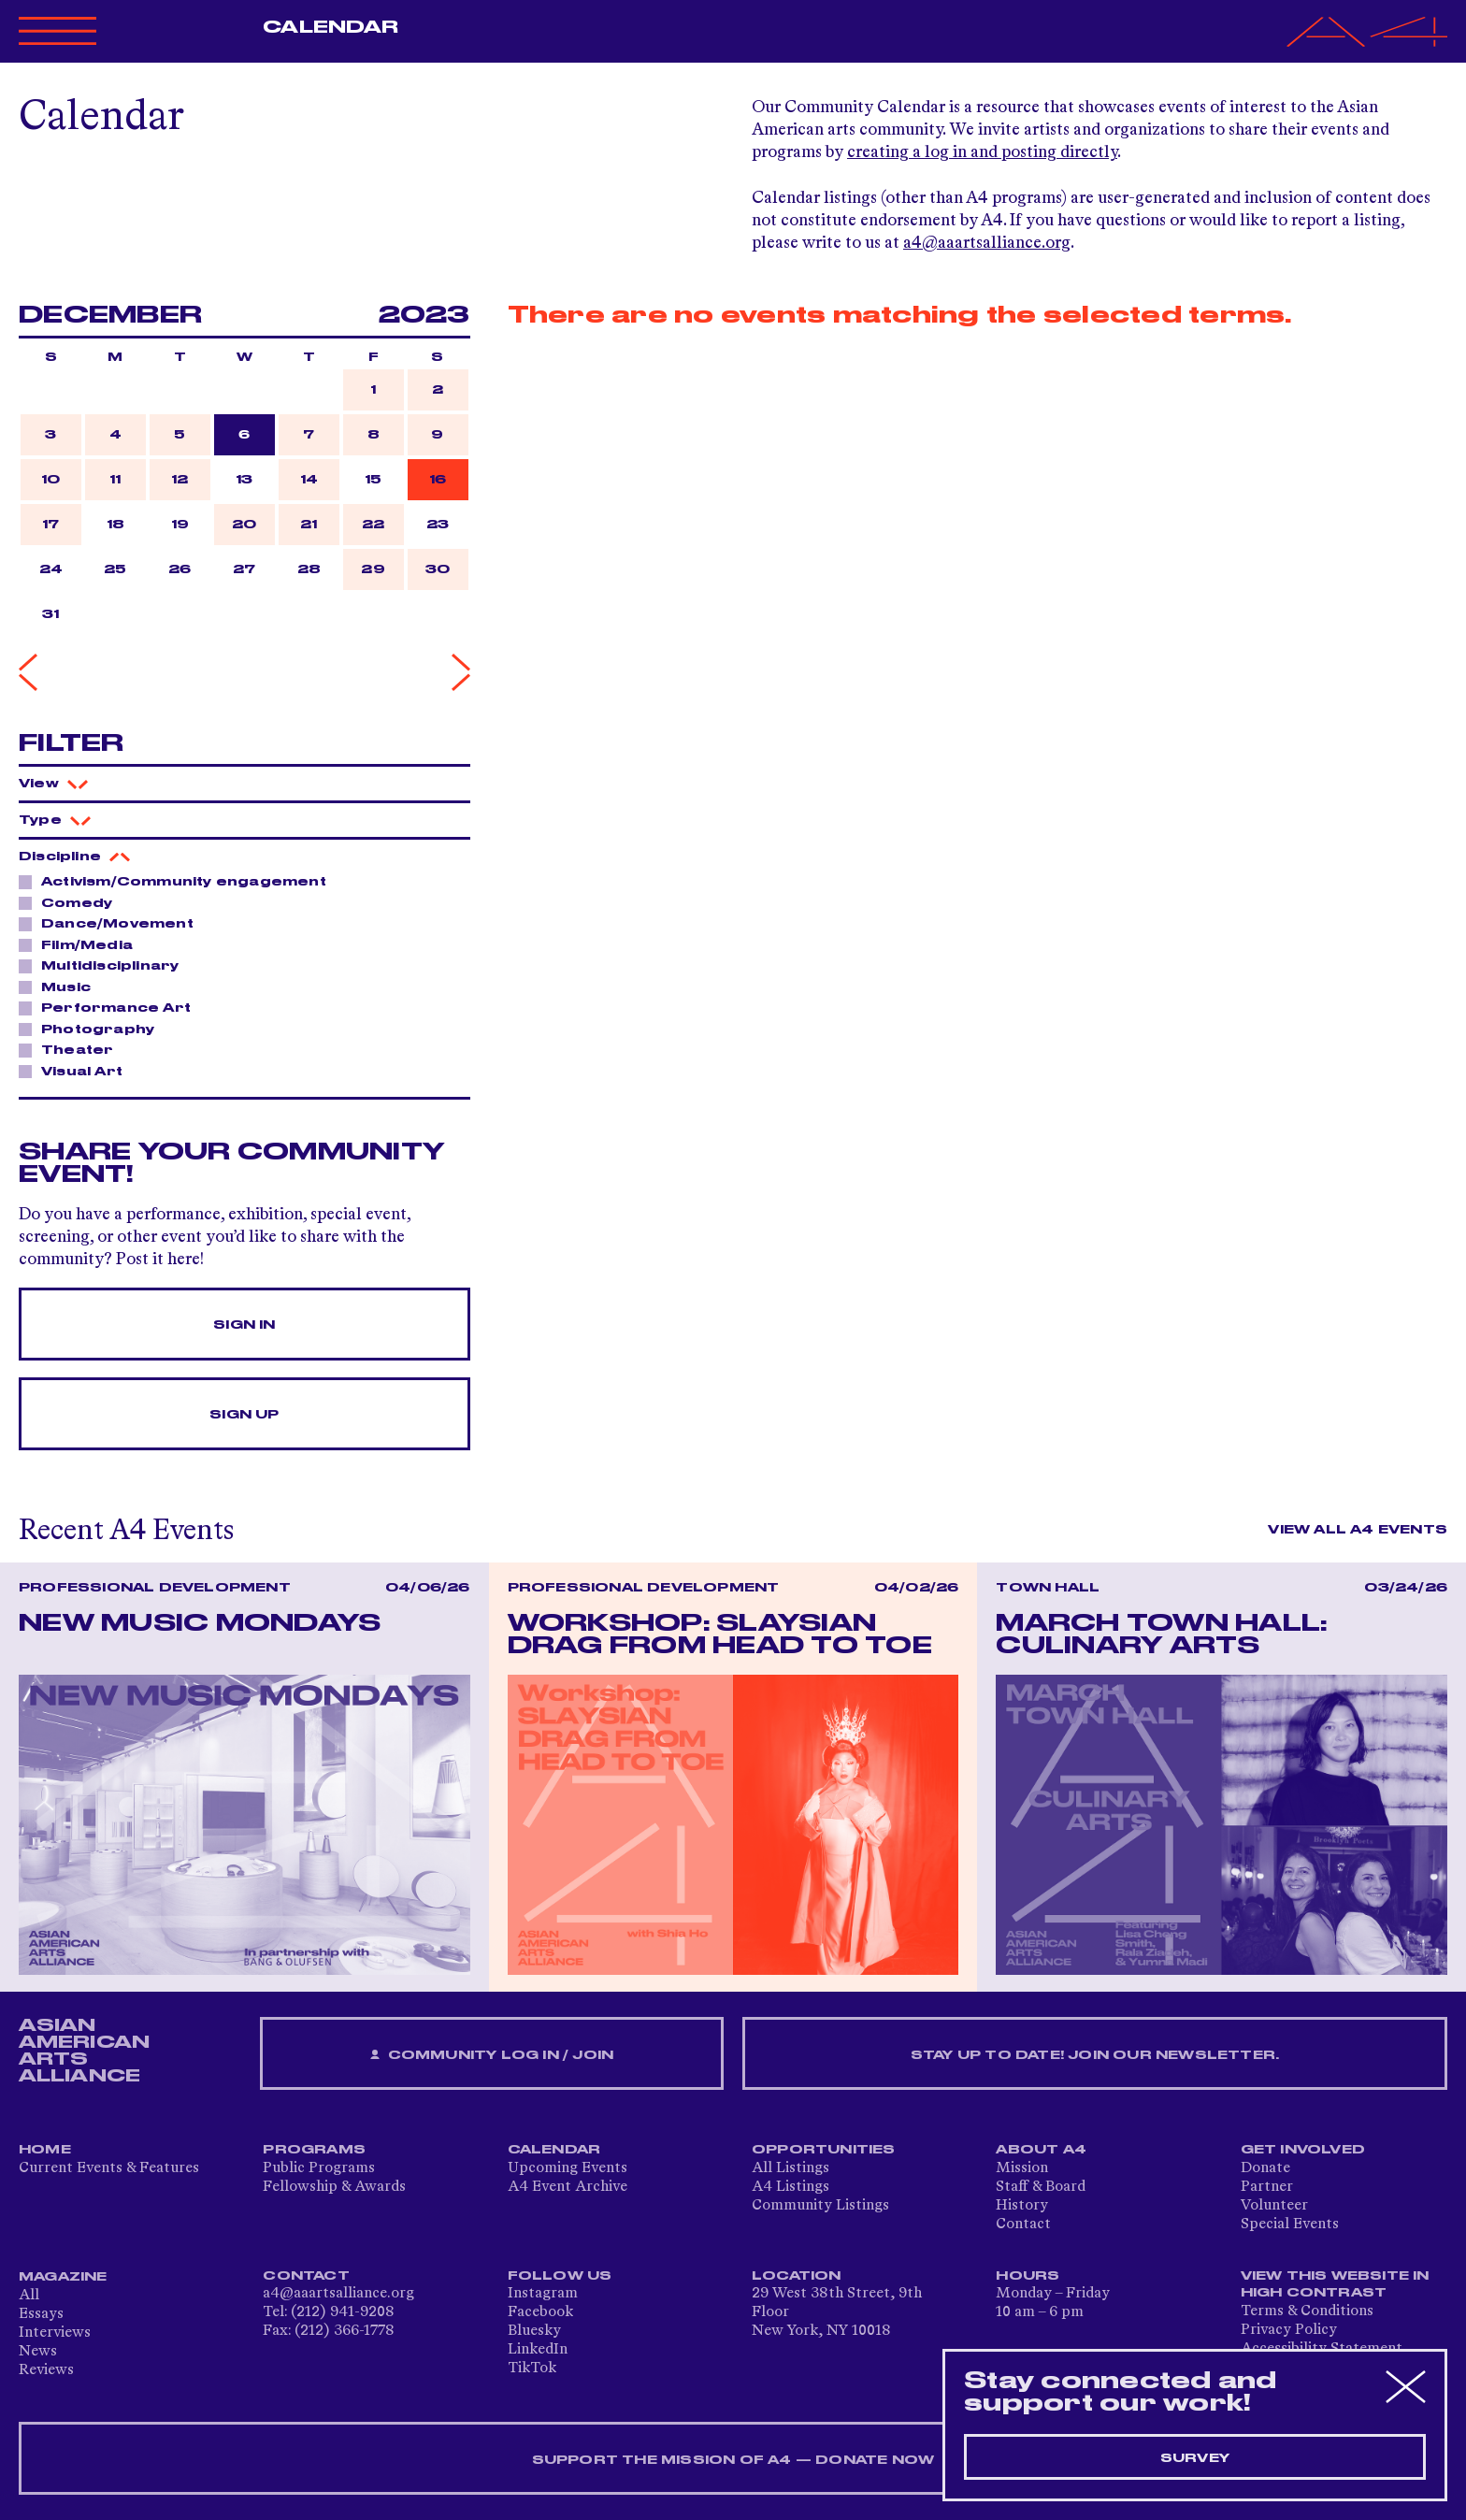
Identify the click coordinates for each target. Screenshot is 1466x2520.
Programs (314, 2149)
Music (61, 986)
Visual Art (77, 1070)
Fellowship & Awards (334, 2187)
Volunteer (1274, 2205)
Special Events (1290, 2224)
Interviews (55, 2333)
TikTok (532, 2368)
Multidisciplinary (105, 965)
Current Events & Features (109, 2168)
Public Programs (319, 2168)
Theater (72, 1049)
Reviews (46, 2370)
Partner (1267, 2187)
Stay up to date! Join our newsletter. (1095, 2055)
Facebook (540, 2312)
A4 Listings (790, 2187)
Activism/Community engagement (178, 880)
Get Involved (1303, 2149)
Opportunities (824, 2149)
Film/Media (82, 944)
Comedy (71, 902)
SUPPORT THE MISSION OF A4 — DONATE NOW (733, 2460)
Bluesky (534, 2331)
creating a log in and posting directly (982, 152)
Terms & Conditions (1307, 2311)
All (29, 2295)
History (1022, 2205)
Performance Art (111, 1007)
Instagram (543, 2293)
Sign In (244, 1325)
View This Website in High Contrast (1335, 2284)
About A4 (1041, 2149)
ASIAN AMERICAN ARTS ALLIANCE (84, 2050)
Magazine (63, 2276)
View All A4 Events (1357, 1529)
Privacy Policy (1289, 2330)
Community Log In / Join (491, 2056)
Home (45, 2149)
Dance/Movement (112, 922)
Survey (1194, 2458)
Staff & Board (1040, 2187)
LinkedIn (538, 2349)
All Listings (790, 2168)
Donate (1265, 2168)
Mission (1022, 2168)
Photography (92, 1028)
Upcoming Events (567, 2168)
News (38, 2351)
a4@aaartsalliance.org (987, 243)
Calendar (330, 27)
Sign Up (244, 1414)
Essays (41, 2314)
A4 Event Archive (567, 2187)
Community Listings (820, 2205)
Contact (1023, 2224)
